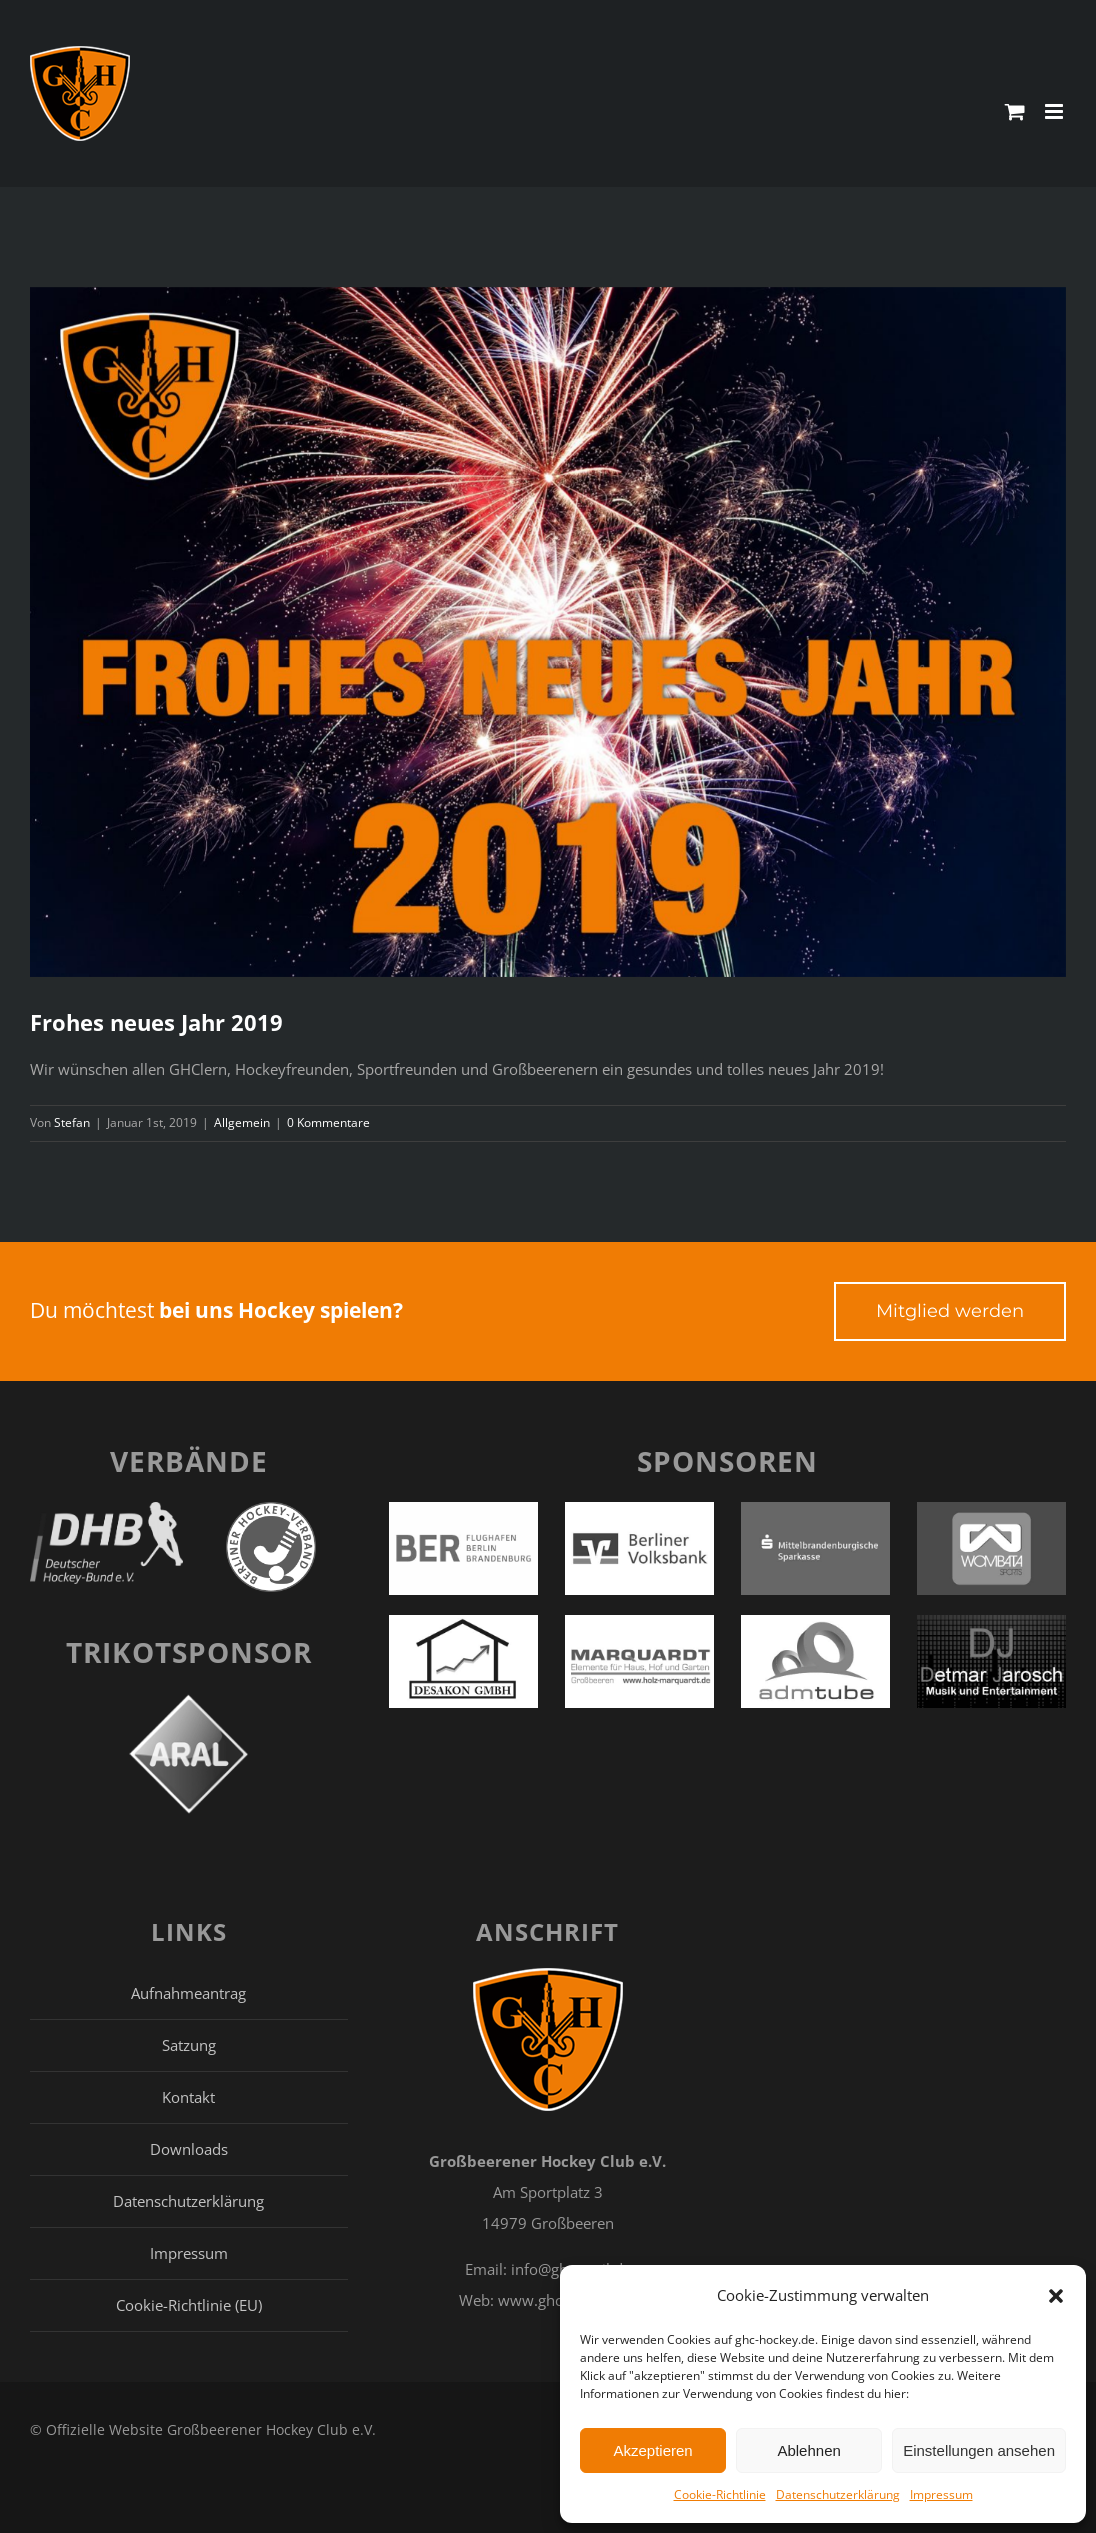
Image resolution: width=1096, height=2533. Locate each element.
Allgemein (242, 1122)
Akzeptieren (652, 2450)
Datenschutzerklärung (838, 2494)
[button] (1056, 2296)
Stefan (72, 1122)
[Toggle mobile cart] (1015, 111)
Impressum (941, 2494)
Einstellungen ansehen (979, 2450)
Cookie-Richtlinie (720, 2494)
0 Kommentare (328, 1122)
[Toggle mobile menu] (1055, 111)
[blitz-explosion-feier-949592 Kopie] (548, 632)
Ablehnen (808, 2450)
